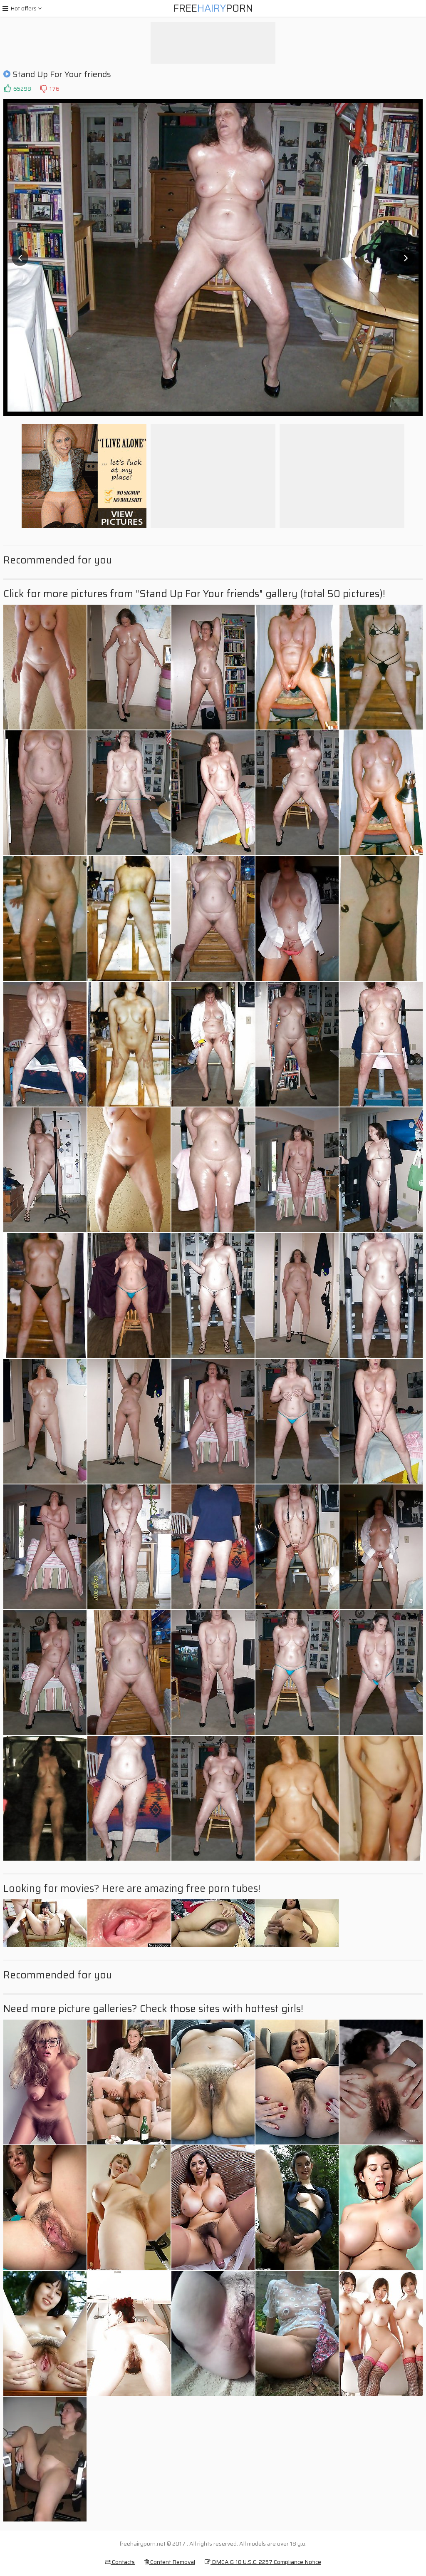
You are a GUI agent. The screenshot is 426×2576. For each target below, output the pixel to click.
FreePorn (213, 8)
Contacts (120, 2561)
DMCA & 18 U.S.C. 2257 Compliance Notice (263, 2561)
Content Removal (169, 2561)
